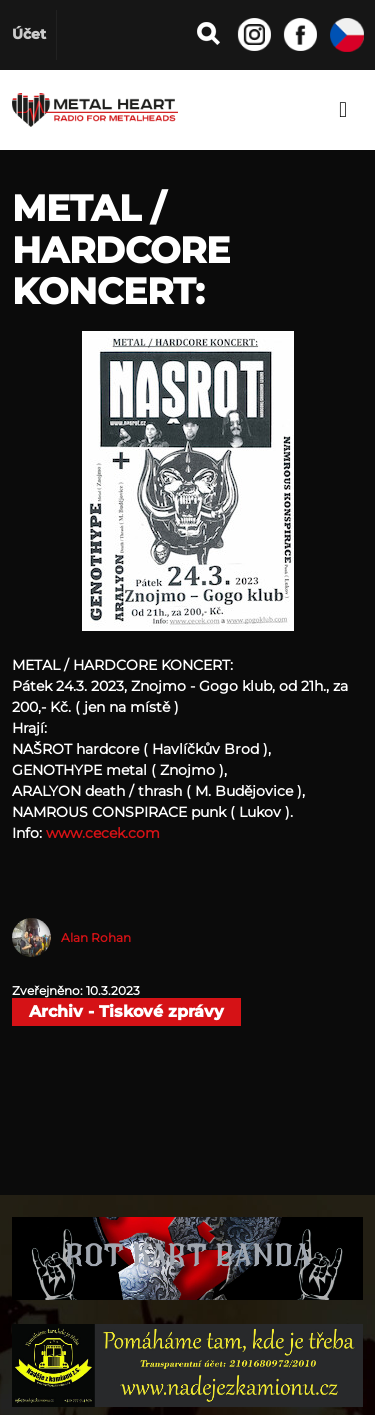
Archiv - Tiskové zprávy (126, 1011)
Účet (29, 34)
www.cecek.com (103, 833)
